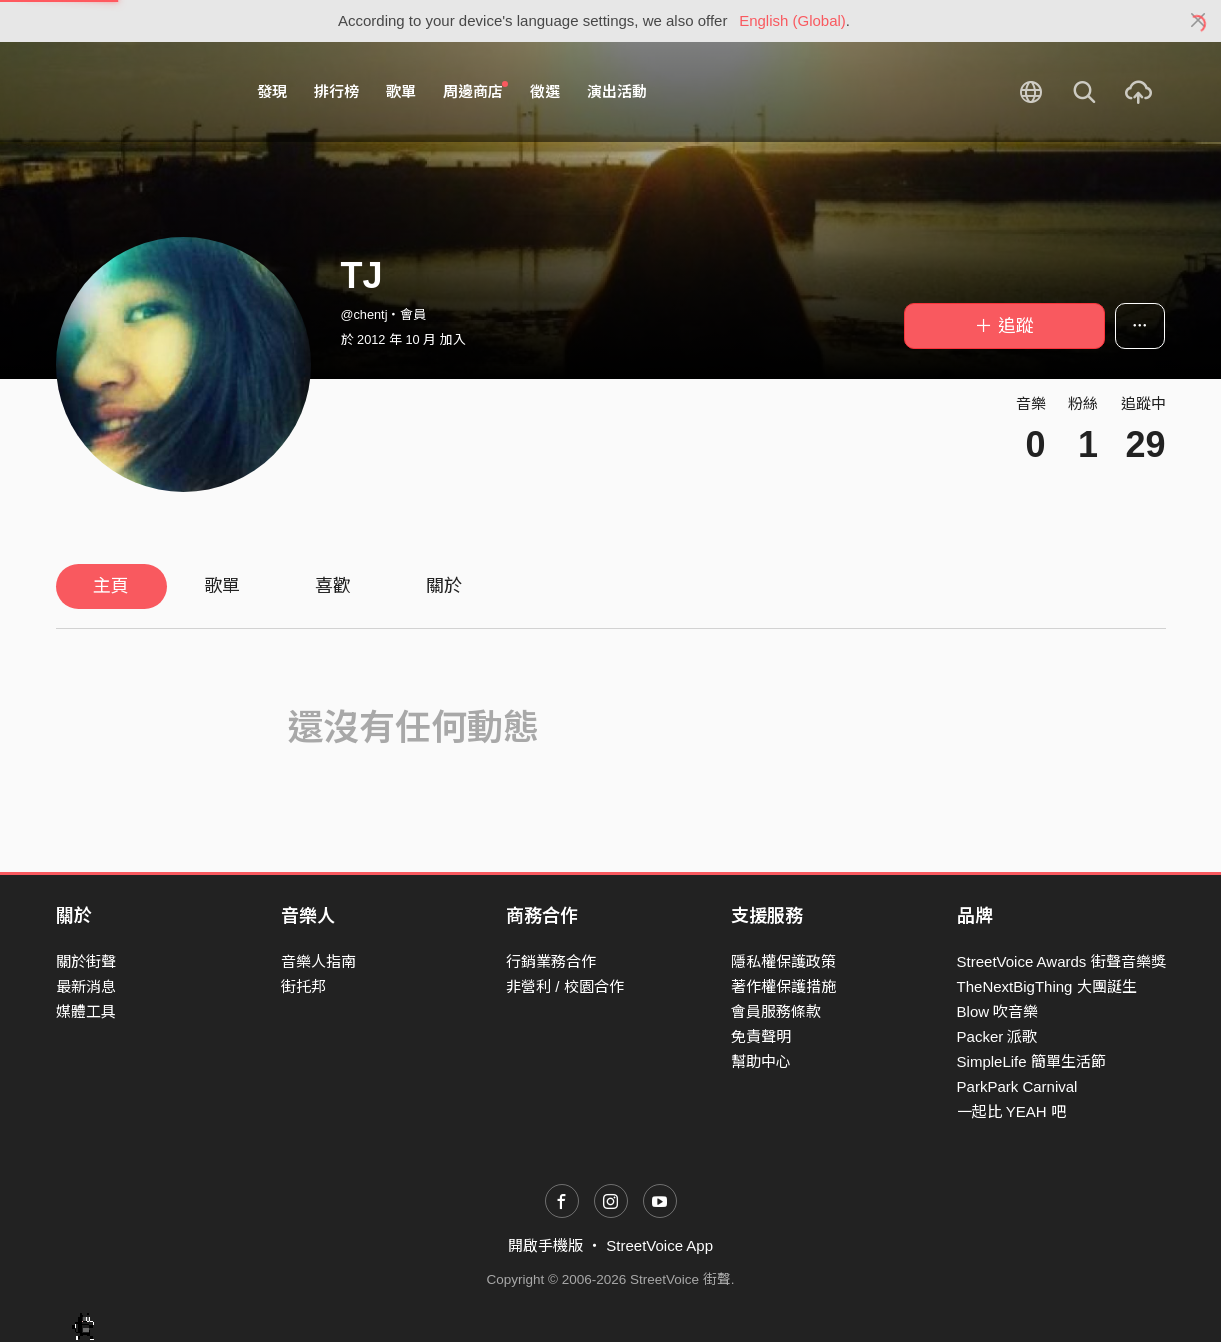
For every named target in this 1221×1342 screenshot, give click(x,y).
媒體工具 (86, 1011)
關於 (444, 586)
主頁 (111, 586)
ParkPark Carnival (1017, 1086)
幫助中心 (761, 1061)
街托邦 (303, 986)
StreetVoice (138, 92)
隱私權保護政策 (783, 961)
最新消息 (86, 986)
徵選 (545, 91)
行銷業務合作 (551, 961)
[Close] (1198, 21)
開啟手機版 (545, 1245)
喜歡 (333, 586)
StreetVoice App (659, 1245)
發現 (272, 91)
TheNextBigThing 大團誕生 (1047, 986)
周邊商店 (476, 91)
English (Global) (792, 20)
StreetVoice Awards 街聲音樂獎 (1061, 961)
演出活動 (617, 91)
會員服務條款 (776, 1011)
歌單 (401, 91)
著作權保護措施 (783, 986)
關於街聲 (86, 961)
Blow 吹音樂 (998, 1011)
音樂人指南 (318, 961)
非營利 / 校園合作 (565, 986)
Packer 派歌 (997, 1036)
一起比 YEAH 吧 (1011, 1111)
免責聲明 (761, 1036)
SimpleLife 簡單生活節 (1031, 1061)
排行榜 (336, 91)
